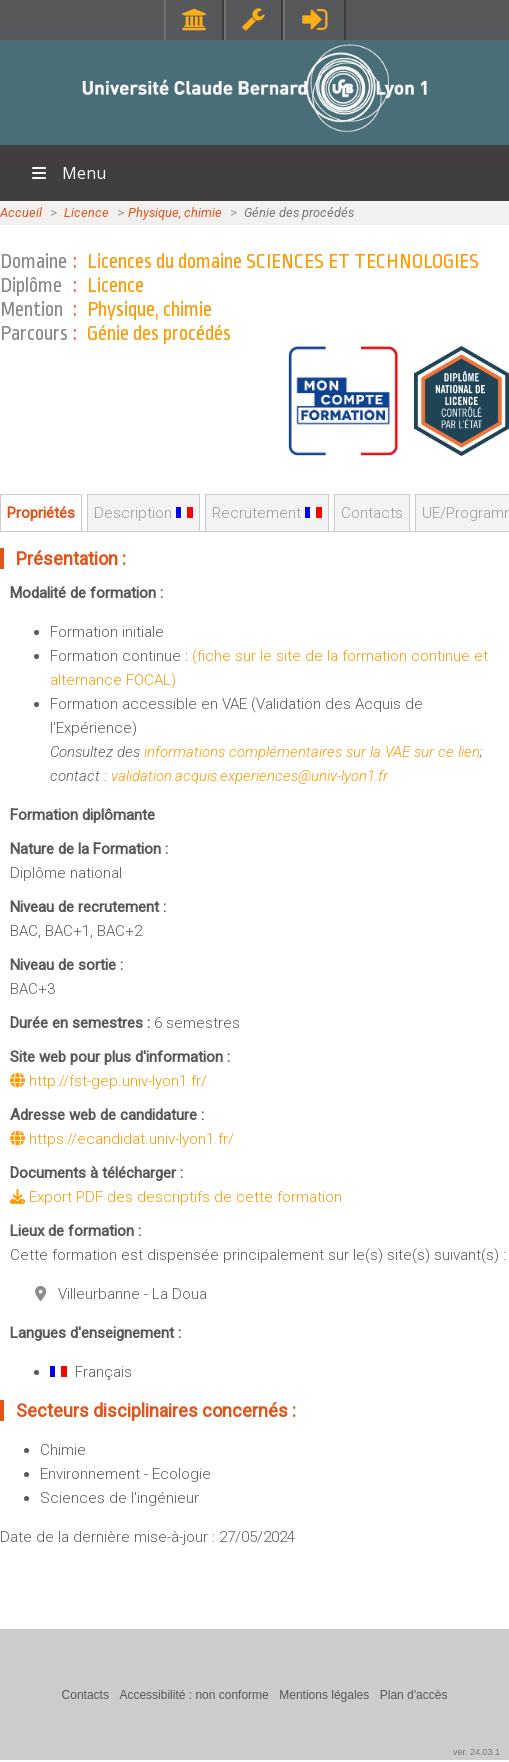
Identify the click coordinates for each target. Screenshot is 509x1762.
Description (143, 513)
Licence (86, 212)
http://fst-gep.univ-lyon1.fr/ (108, 1081)
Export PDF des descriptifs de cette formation (176, 1197)
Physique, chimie (175, 212)
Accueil (21, 212)
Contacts (372, 513)
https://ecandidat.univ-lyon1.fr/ (122, 1139)
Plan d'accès (414, 1695)
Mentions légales (324, 1695)
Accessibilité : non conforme (193, 1695)
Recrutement (267, 513)
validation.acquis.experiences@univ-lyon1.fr (249, 776)
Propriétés (41, 513)
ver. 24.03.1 (476, 1752)
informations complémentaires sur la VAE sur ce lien (312, 752)
